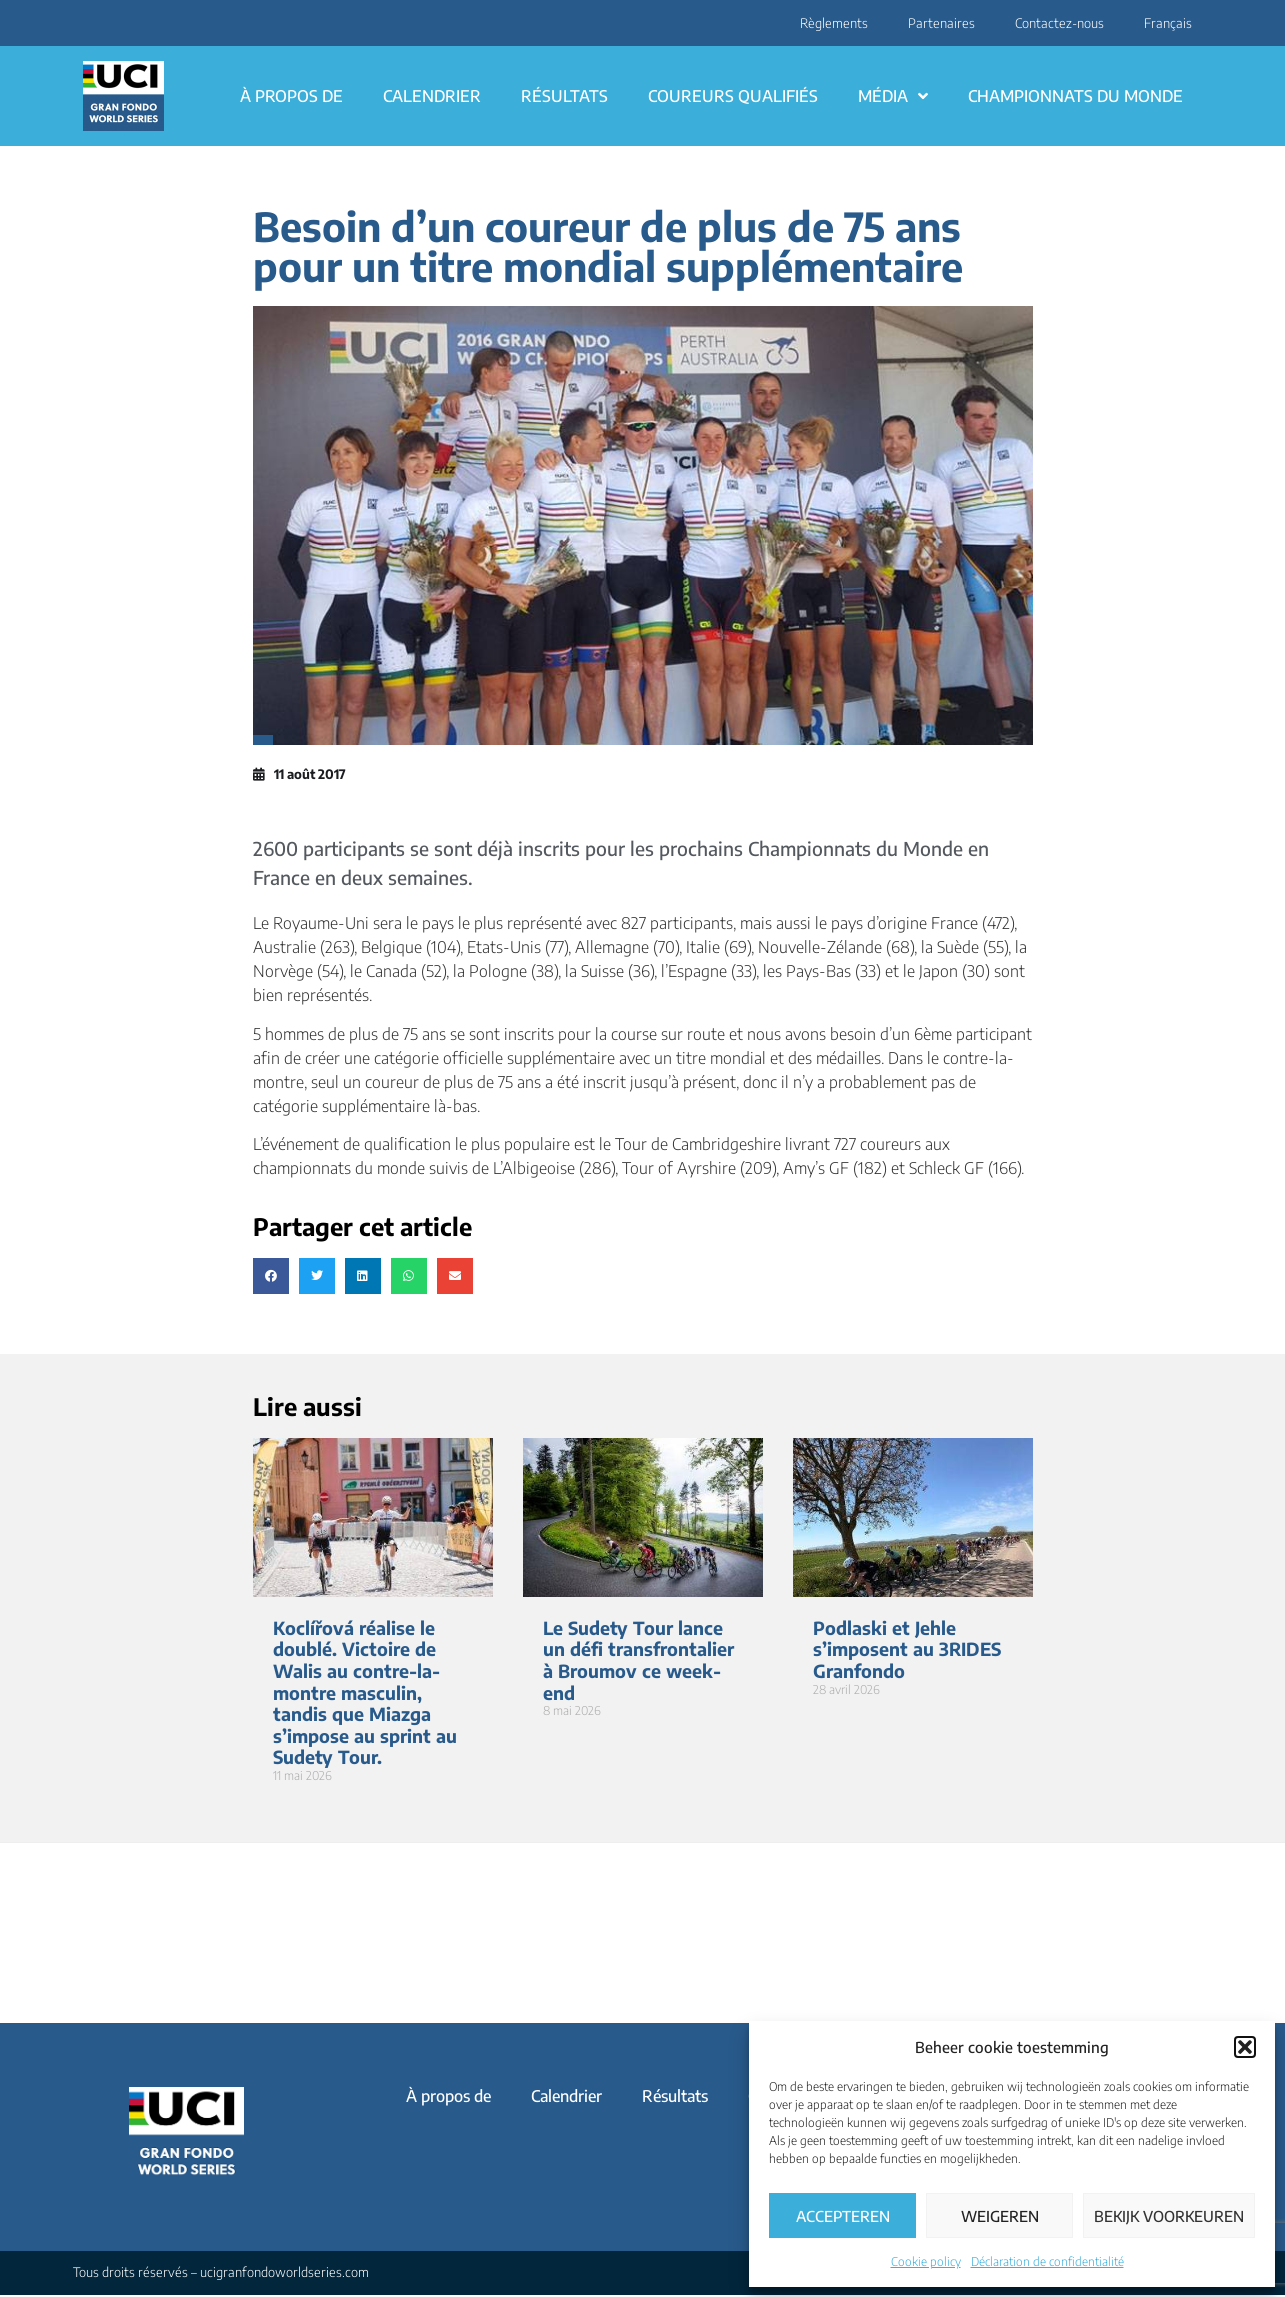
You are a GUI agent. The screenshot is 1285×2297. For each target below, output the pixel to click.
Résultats (564, 96)
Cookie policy (926, 2261)
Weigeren (1000, 2216)
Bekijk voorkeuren (1169, 2216)
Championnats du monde (1075, 96)
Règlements (834, 23)
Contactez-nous (1059, 23)
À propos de (291, 96)
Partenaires (941, 23)
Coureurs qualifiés (733, 96)
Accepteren (843, 2216)
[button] (1245, 2047)
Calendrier (432, 96)
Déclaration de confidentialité (1047, 2261)
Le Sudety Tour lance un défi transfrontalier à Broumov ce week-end (638, 1660)
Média (893, 96)
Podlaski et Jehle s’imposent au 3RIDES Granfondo (907, 1649)
